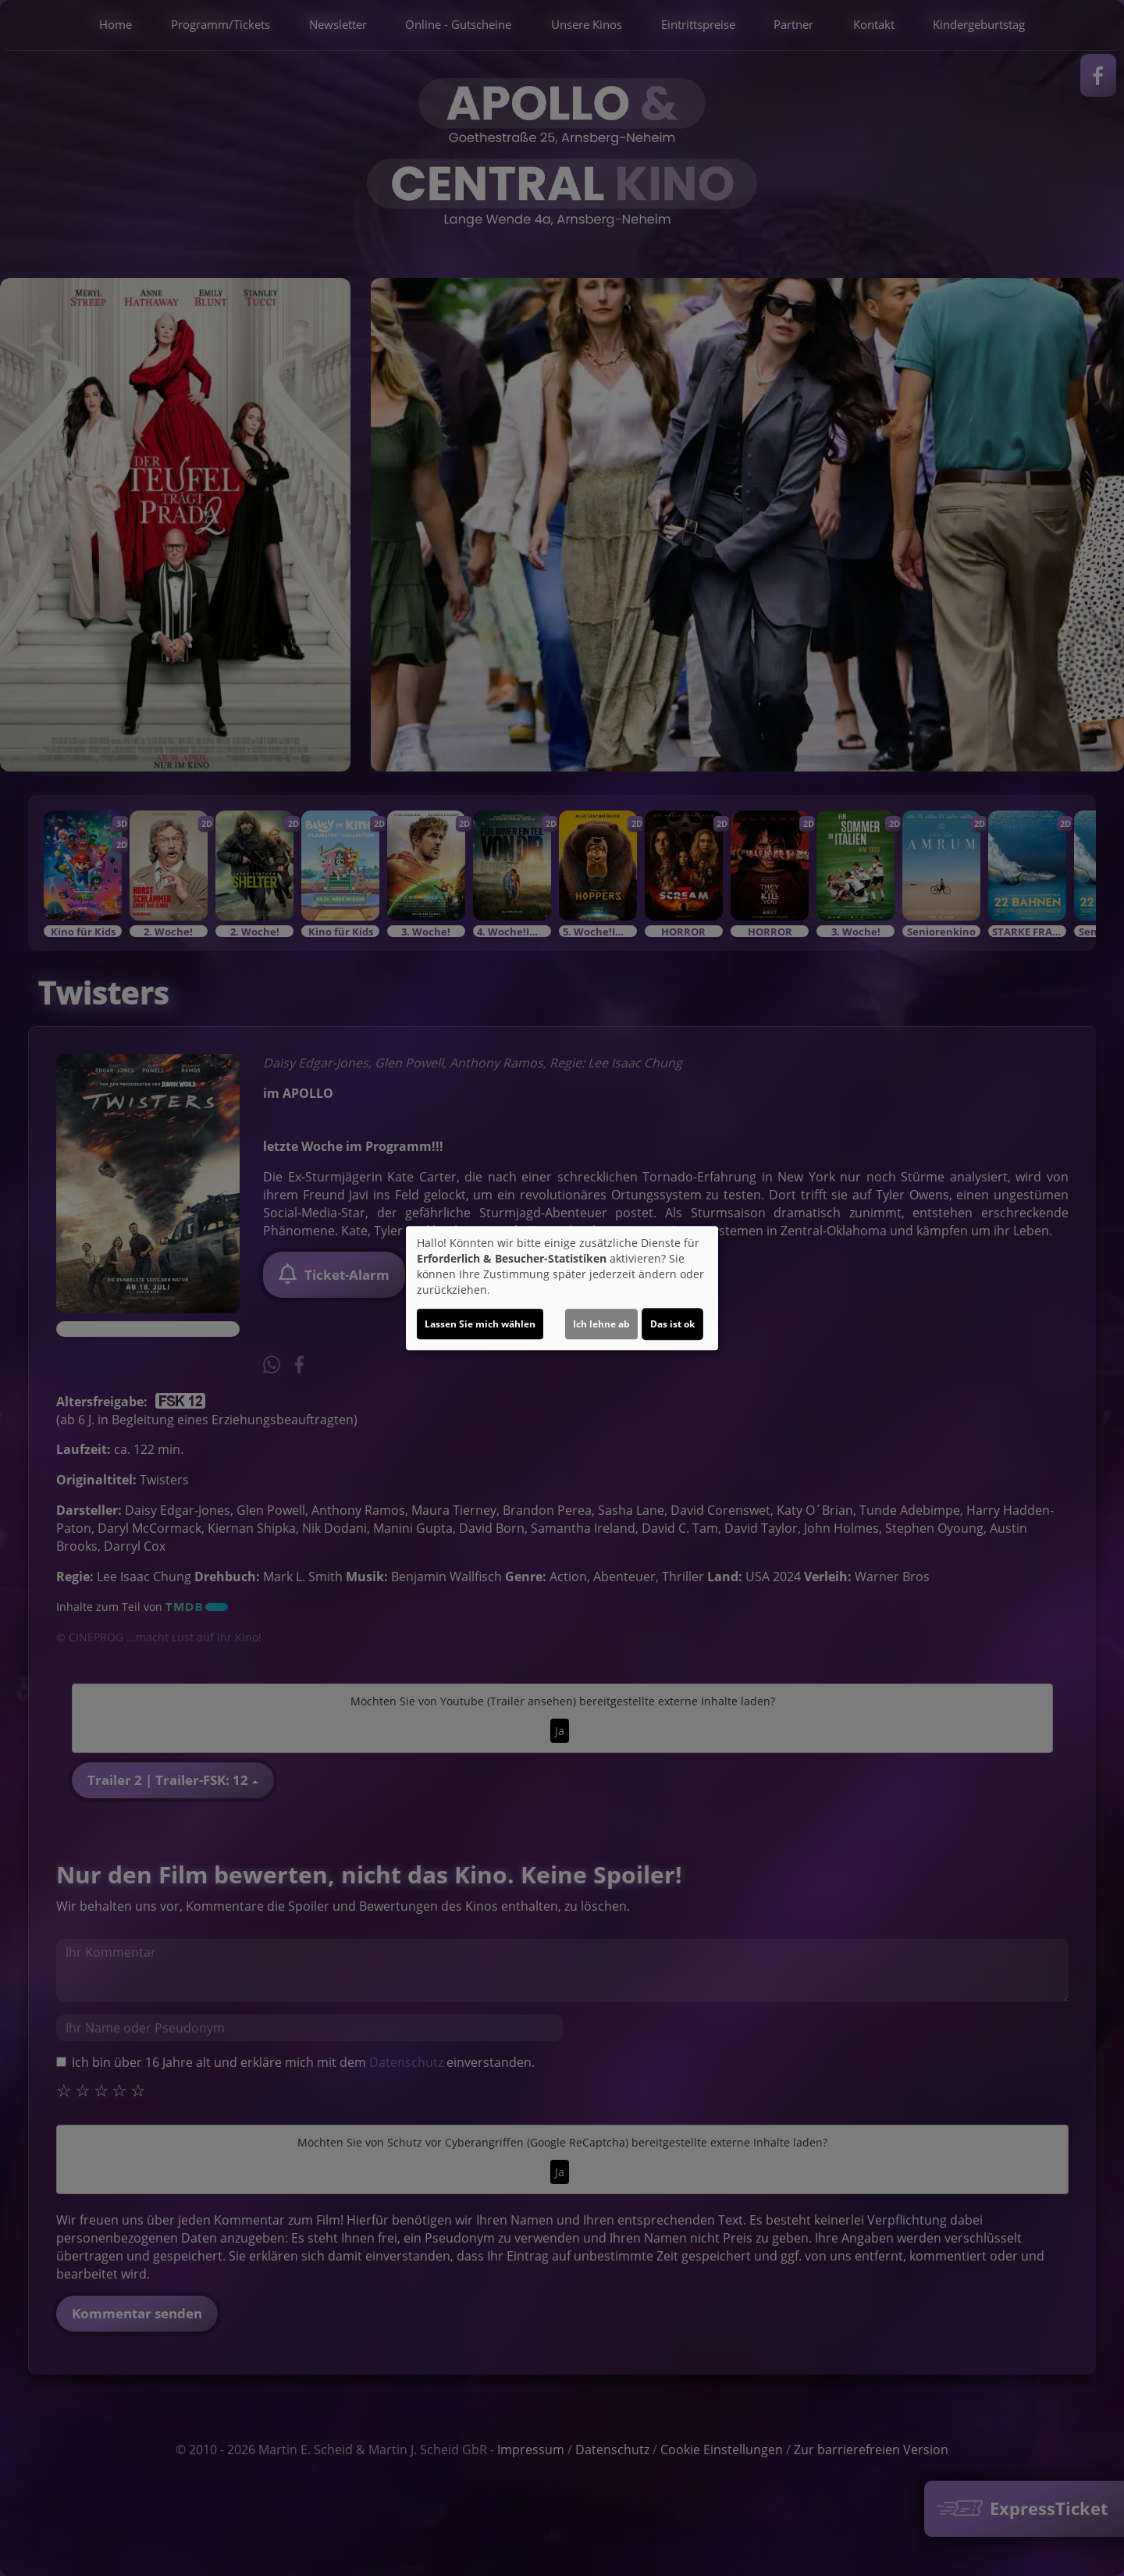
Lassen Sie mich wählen (480, 1324)
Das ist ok (672, 1324)
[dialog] (562, 1288)
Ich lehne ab (601, 1324)
